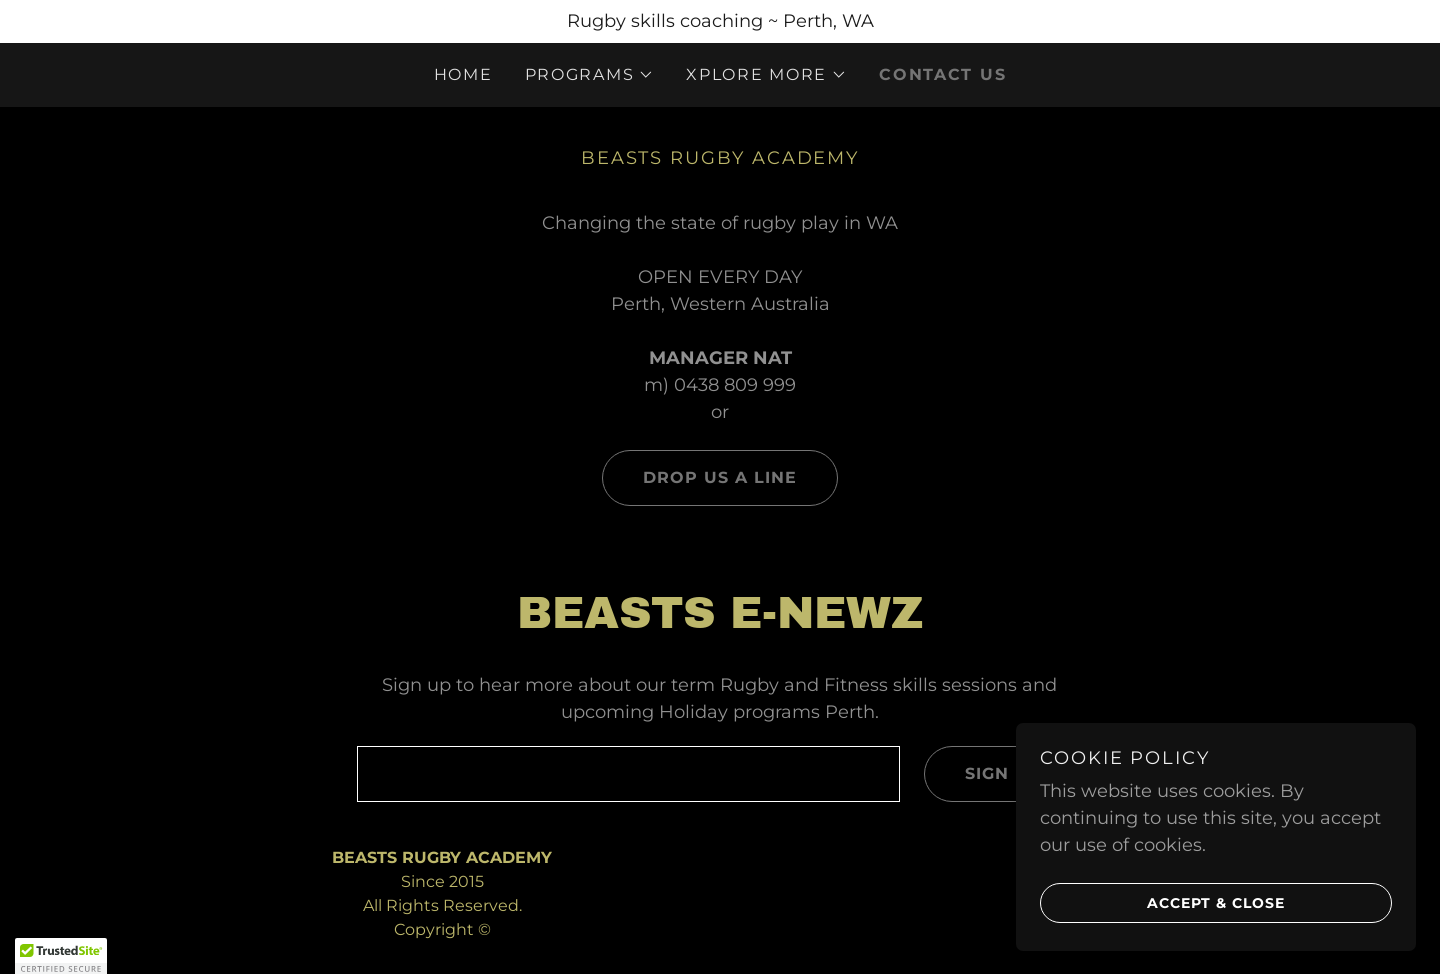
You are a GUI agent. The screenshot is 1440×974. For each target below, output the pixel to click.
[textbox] (628, 774)
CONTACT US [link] (942, 74)
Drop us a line (699, 478)
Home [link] (463, 74)
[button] (590, 75)
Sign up (983, 774)
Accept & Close (1162, 902)
